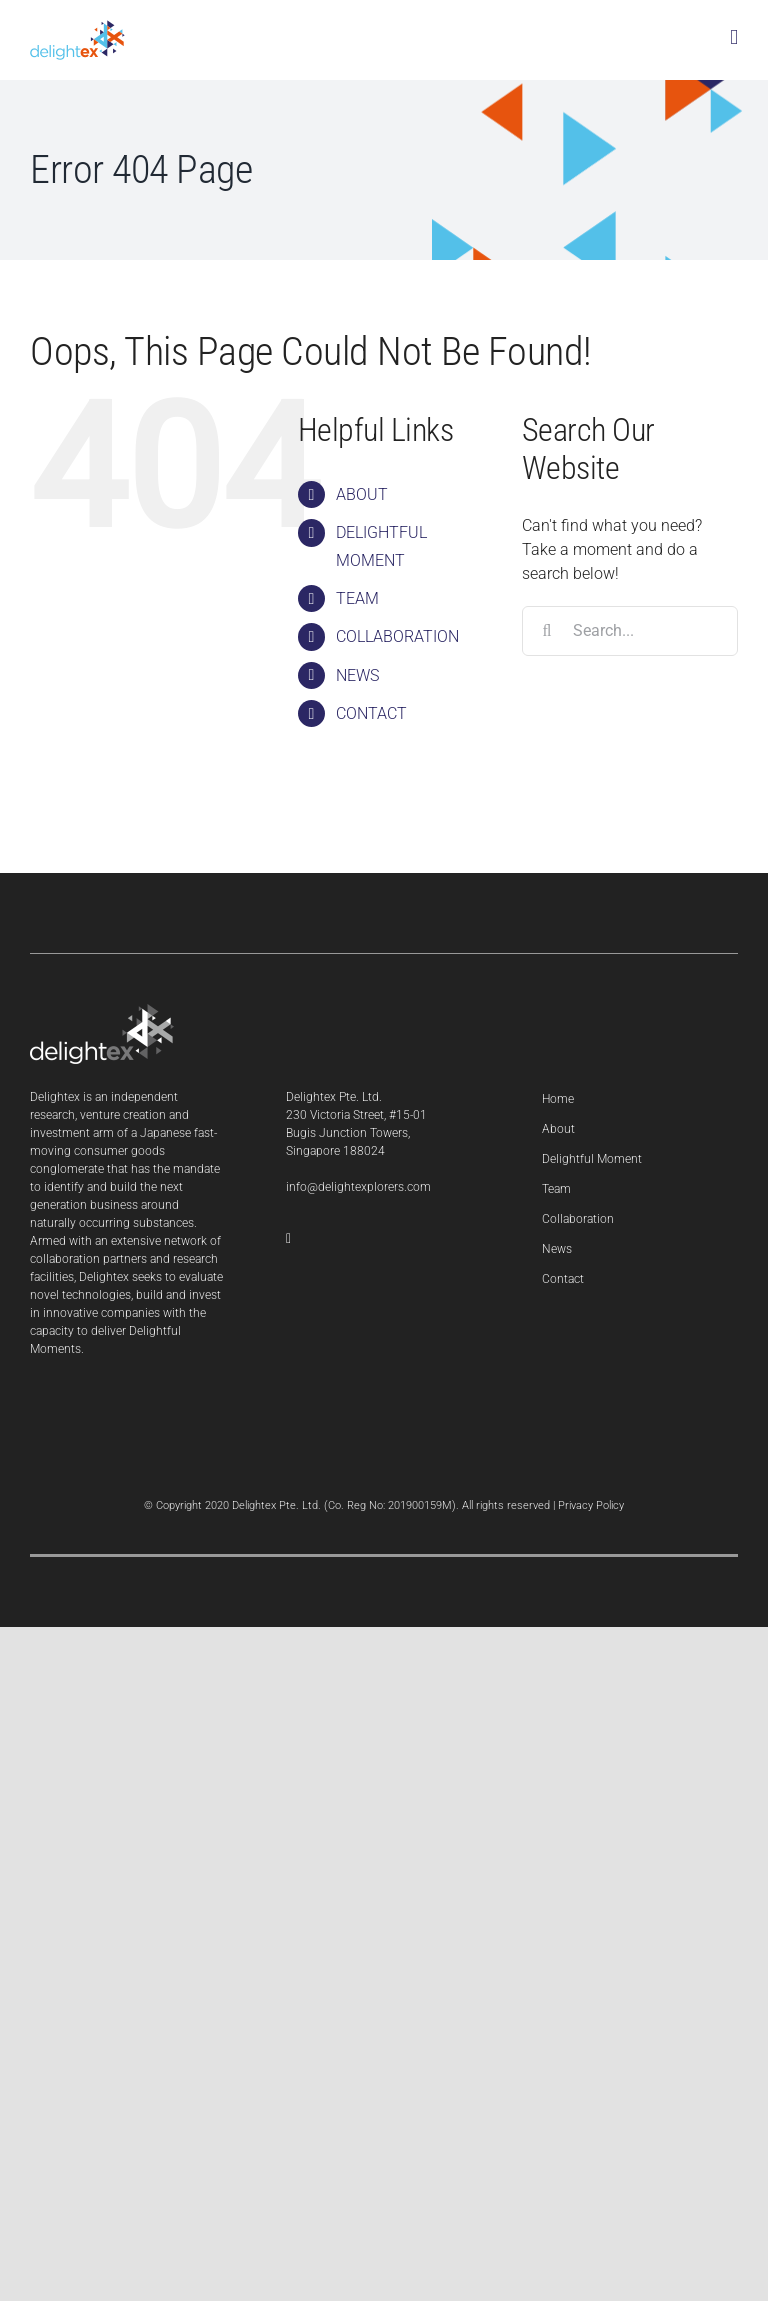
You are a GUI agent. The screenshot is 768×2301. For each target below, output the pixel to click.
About (558, 1129)
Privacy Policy (591, 1505)
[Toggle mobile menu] (734, 37)
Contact (563, 1279)
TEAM (357, 598)
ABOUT (362, 494)
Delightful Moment (592, 1159)
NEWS (357, 675)
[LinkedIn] (288, 1239)
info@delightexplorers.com (358, 1187)
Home (558, 1099)
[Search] (547, 631)
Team (556, 1189)
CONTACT (371, 713)
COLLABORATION (397, 636)
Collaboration (578, 1219)
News (557, 1249)
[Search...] (630, 631)
